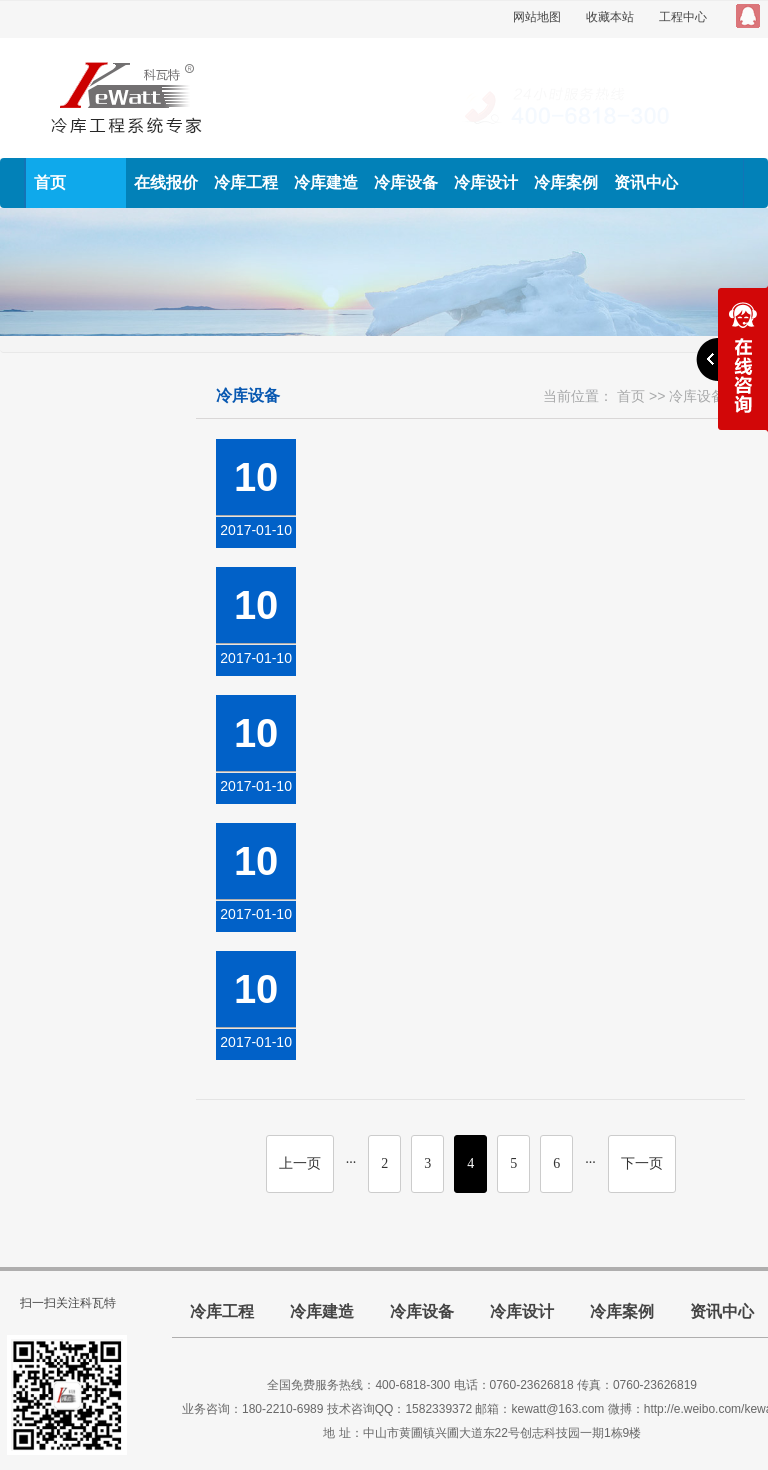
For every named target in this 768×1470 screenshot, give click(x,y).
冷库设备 (406, 182)
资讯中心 (646, 182)
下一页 (642, 1163)
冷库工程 (246, 182)
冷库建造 (326, 182)
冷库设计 (486, 182)
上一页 (300, 1163)
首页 (50, 182)
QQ (748, 16)
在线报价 (166, 182)
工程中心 (683, 17)
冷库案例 (566, 182)
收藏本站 (610, 17)
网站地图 (537, 17)
